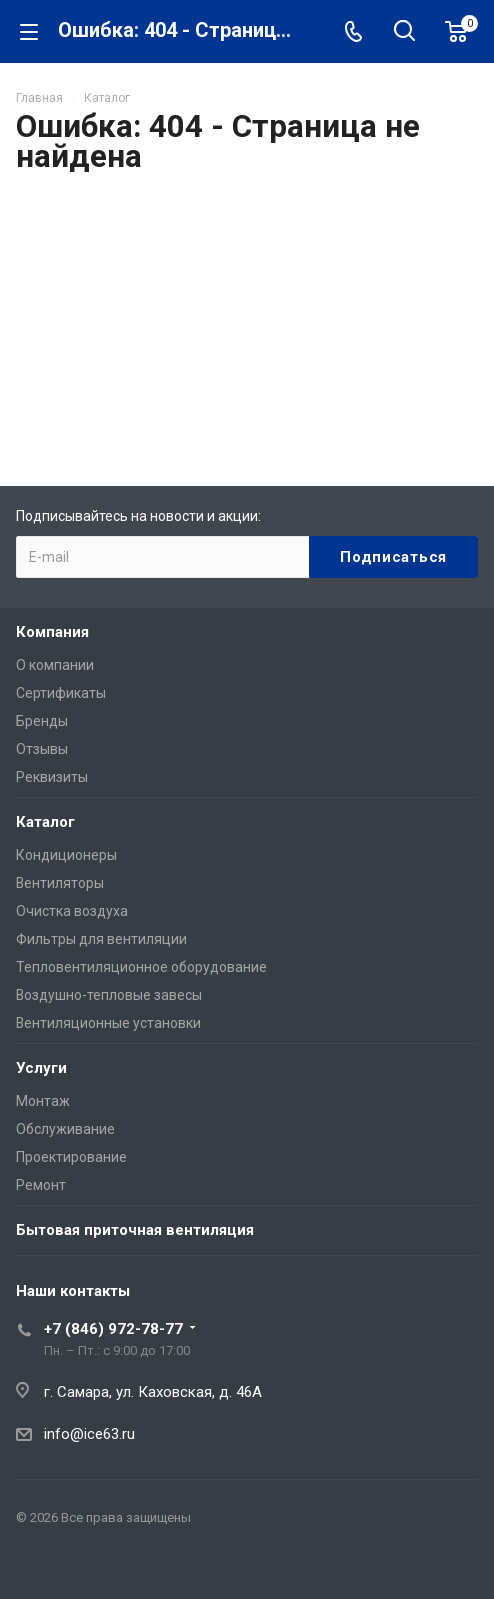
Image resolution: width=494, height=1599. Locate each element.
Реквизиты (52, 777)
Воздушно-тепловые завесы (109, 995)
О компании (55, 665)
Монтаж (43, 1101)
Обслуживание (65, 1129)
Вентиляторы (60, 883)
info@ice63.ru (89, 1434)
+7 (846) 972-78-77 (113, 1329)
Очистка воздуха (72, 911)
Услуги (41, 1068)
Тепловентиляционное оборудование (141, 967)
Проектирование (71, 1157)
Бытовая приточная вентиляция (135, 1230)
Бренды (42, 721)
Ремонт (41, 1185)
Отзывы (42, 749)
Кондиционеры (66, 855)
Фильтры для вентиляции (101, 939)
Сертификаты (61, 693)
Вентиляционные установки (108, 1023)
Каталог (45, 822)
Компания (52, 632)
